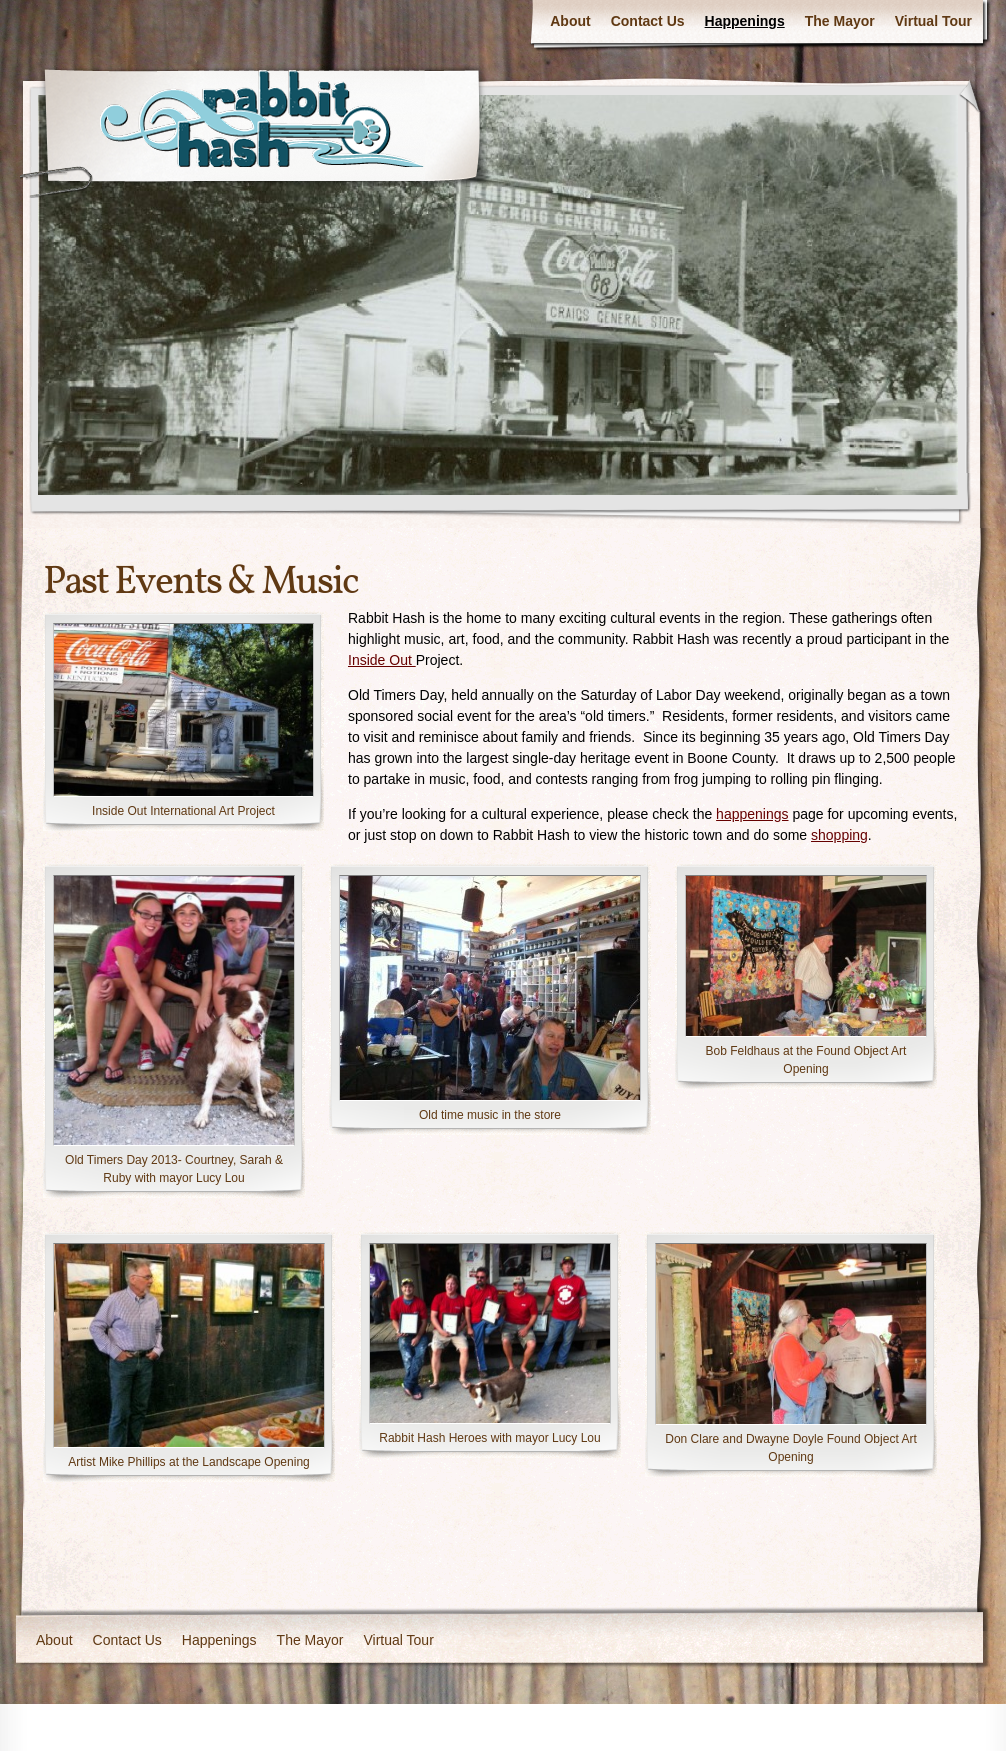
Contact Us (648, 21)
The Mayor (840, 21)
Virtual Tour (933, 21)
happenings (752, 814)
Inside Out (382, 660)
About (570, 21)
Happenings (745, 21)
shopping (839, 835)
